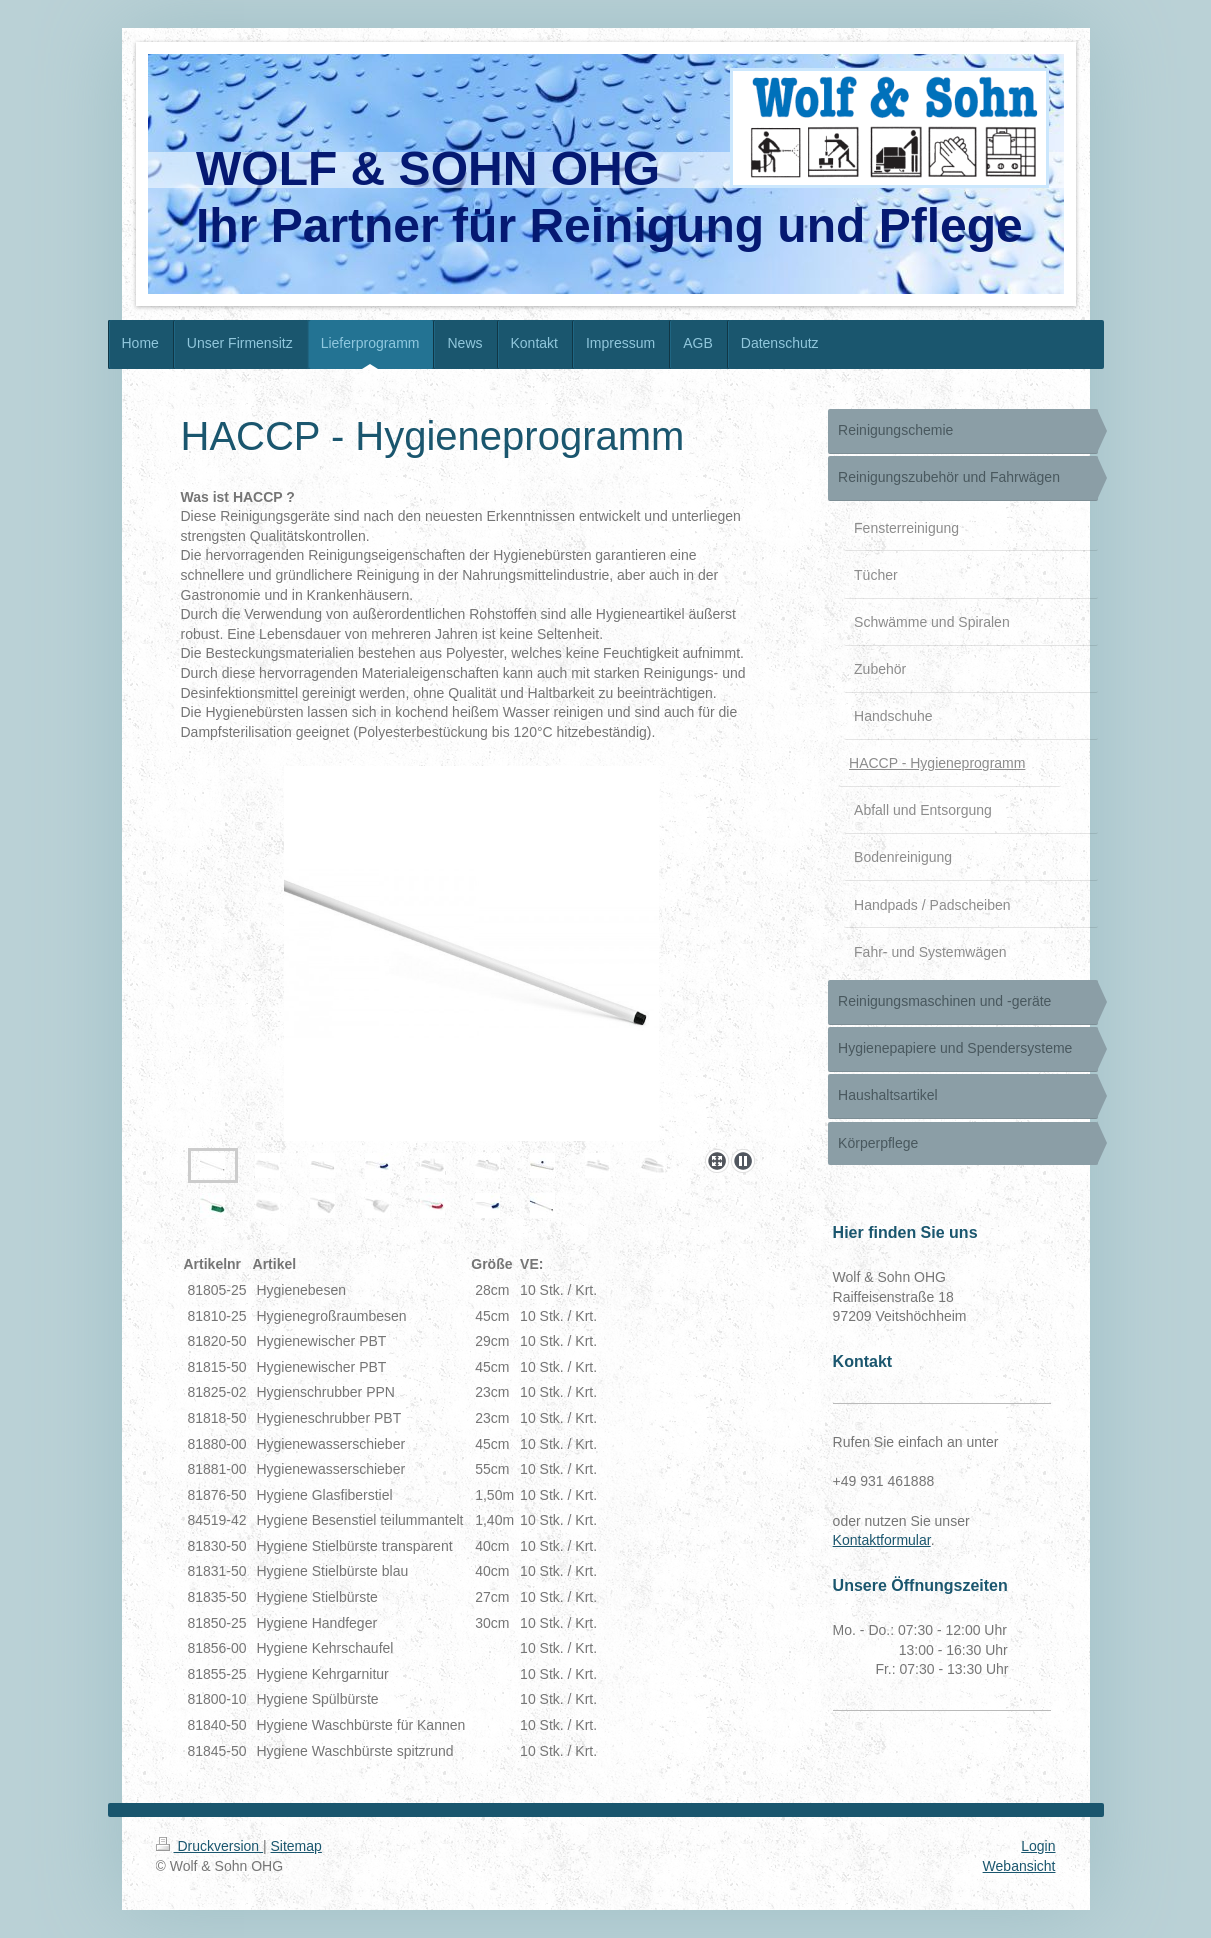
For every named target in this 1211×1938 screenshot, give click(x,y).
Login (1038, 1846)
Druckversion (209, 1846)
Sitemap (296, 1846)
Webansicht (1019, 1866)
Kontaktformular (882, 1540)
